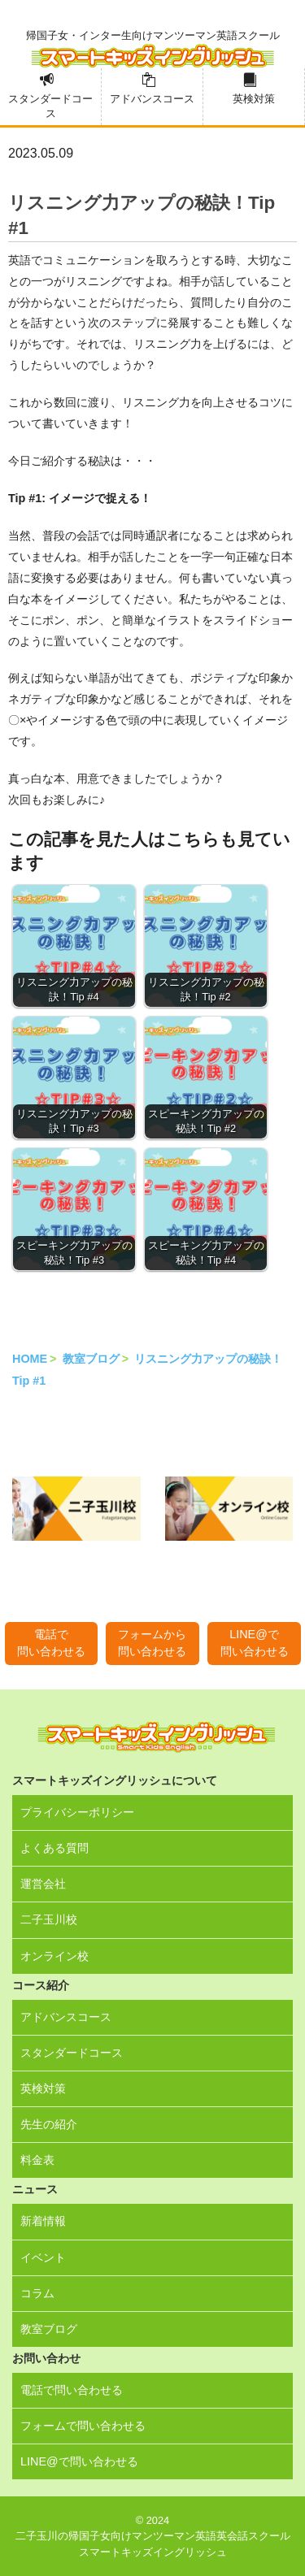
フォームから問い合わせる (152, 1643)
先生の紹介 (48, 2124)
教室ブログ (91, 1358)
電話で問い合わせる (51, 1643)
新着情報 (43, 2220)
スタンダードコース (50, 106)
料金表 (37, 2159)
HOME (29, 1358)
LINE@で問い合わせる (254, 1643)
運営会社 (43, 1883)
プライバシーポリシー (77, 1812)
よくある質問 (54, 1847)
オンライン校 (54, 1955)
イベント (43, 2257)
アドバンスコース (152, 99)
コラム (37, 2293)
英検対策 (254, 99)
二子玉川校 (48, 1919)
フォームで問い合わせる (83, 2425)
